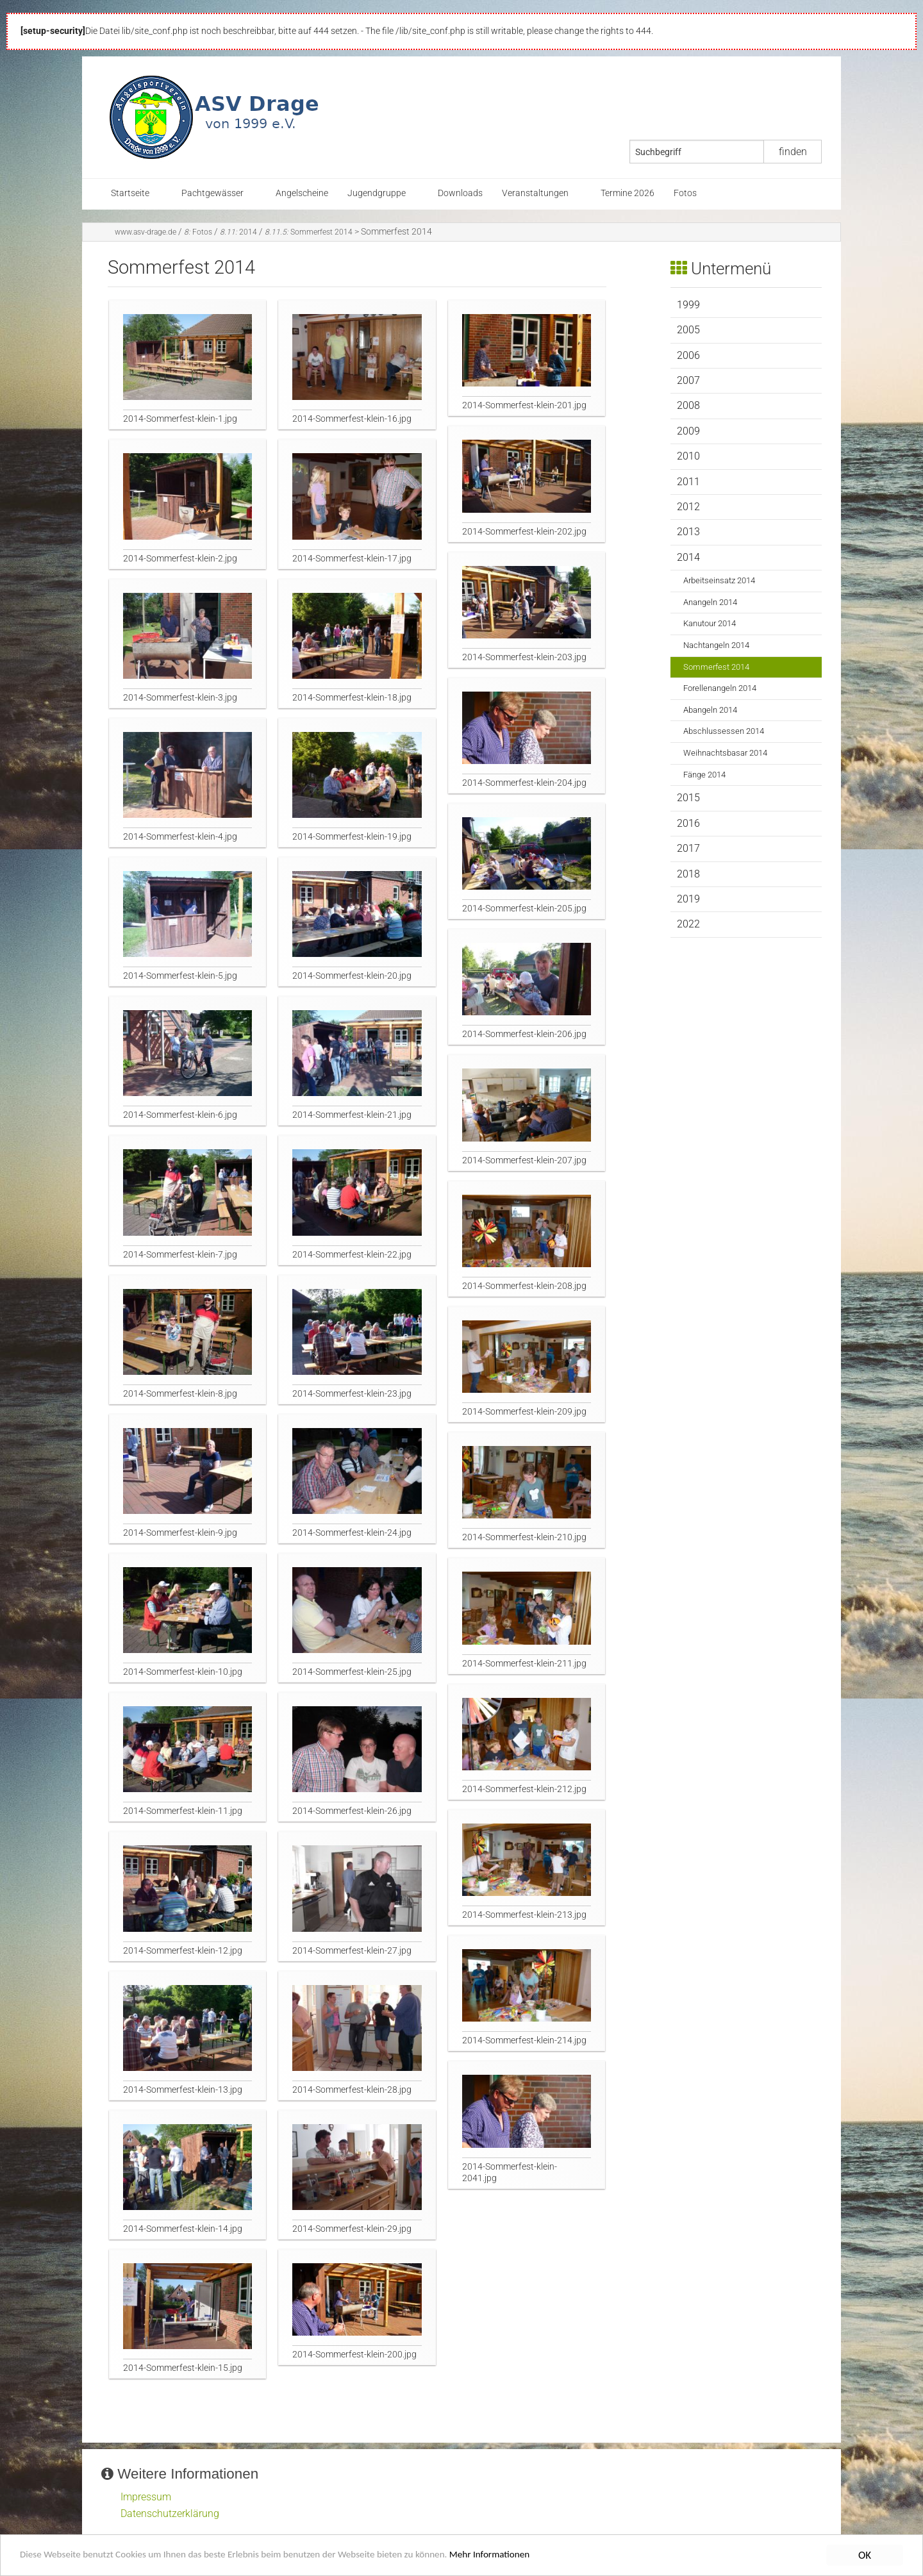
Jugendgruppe (376, 193)
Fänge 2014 (704, 774)
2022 (688, 924)
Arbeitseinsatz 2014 (719, 580)
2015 (688, 798)
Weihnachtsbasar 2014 (725, 753)
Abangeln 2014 (710, 710)
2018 (688, 874)
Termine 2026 (627, 193)
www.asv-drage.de (145, 232)
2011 (688, 482)
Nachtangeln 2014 (716, 645)
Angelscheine (302, 193)
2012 (688, 507)
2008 (688, 405)
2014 (238, 232)
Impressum (146, 2497)
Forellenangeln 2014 (719, 688)
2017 (688, 848)
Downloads (460, 193)
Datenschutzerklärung (170, 2513)
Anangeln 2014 (710, 602)
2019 (688, 899)
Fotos (685, 193)
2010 (688, 456)
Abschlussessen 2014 (723, 731)
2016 (688, 823)
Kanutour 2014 (709, 623)
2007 (688, 380)
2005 (688, 330)
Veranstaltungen (535, 193)
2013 (688, 532)
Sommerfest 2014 (309, 232)
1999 (688, 305)
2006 (688, 355)
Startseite (130, 193)
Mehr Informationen (548, 2556)
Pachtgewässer (212, 193)
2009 (688, 431)
